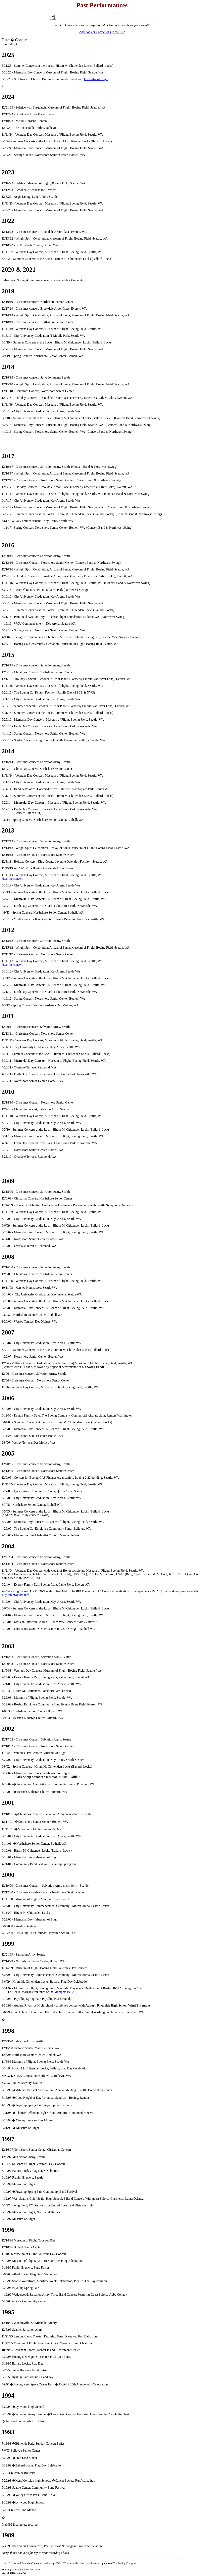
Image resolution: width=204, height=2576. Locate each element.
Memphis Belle (64, 1992)
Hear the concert (12, 878)
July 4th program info (15, 1595)
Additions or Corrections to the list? (102, 32)
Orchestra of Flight (96, 79)
